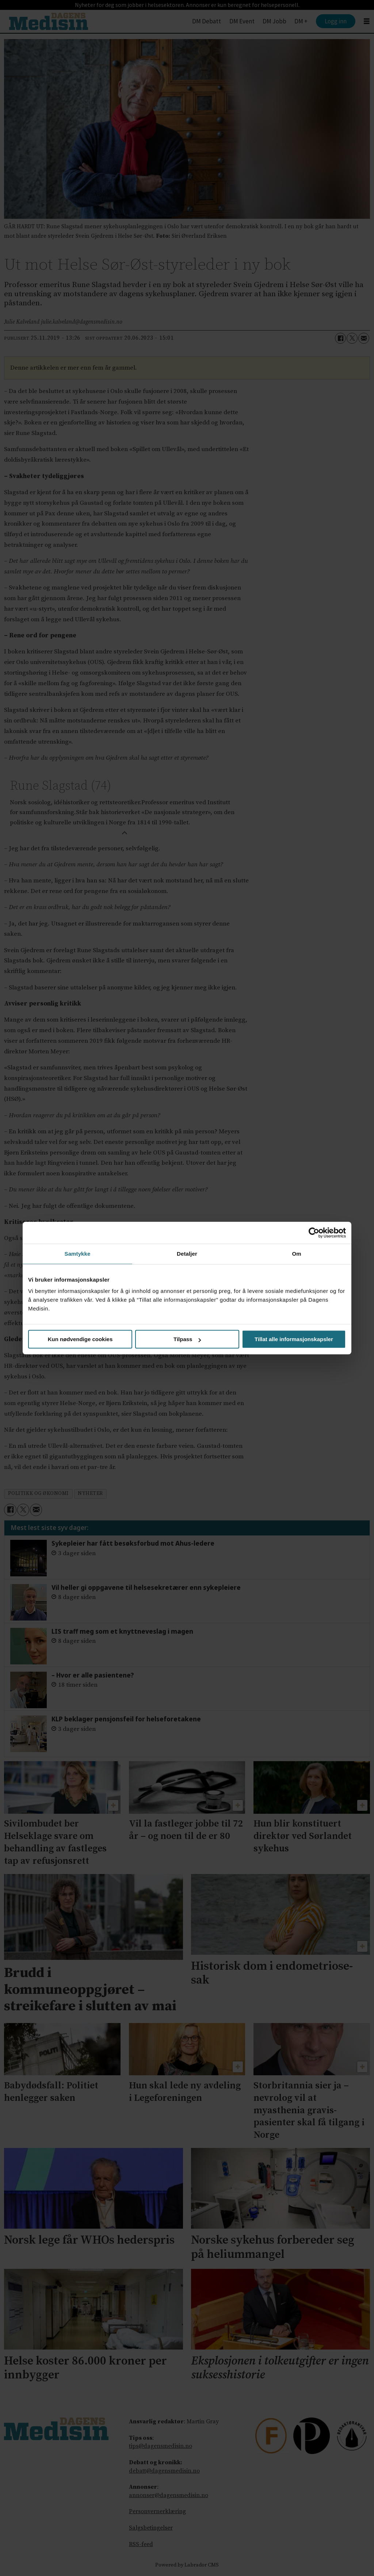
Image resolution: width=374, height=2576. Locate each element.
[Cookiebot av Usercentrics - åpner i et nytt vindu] (314, 1232)
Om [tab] (296, 1254)
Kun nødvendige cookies (80, 1339)
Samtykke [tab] (78, 1254)
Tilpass (187, 1339)
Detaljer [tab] (187, 1254)
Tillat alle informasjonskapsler (294, 1339)
